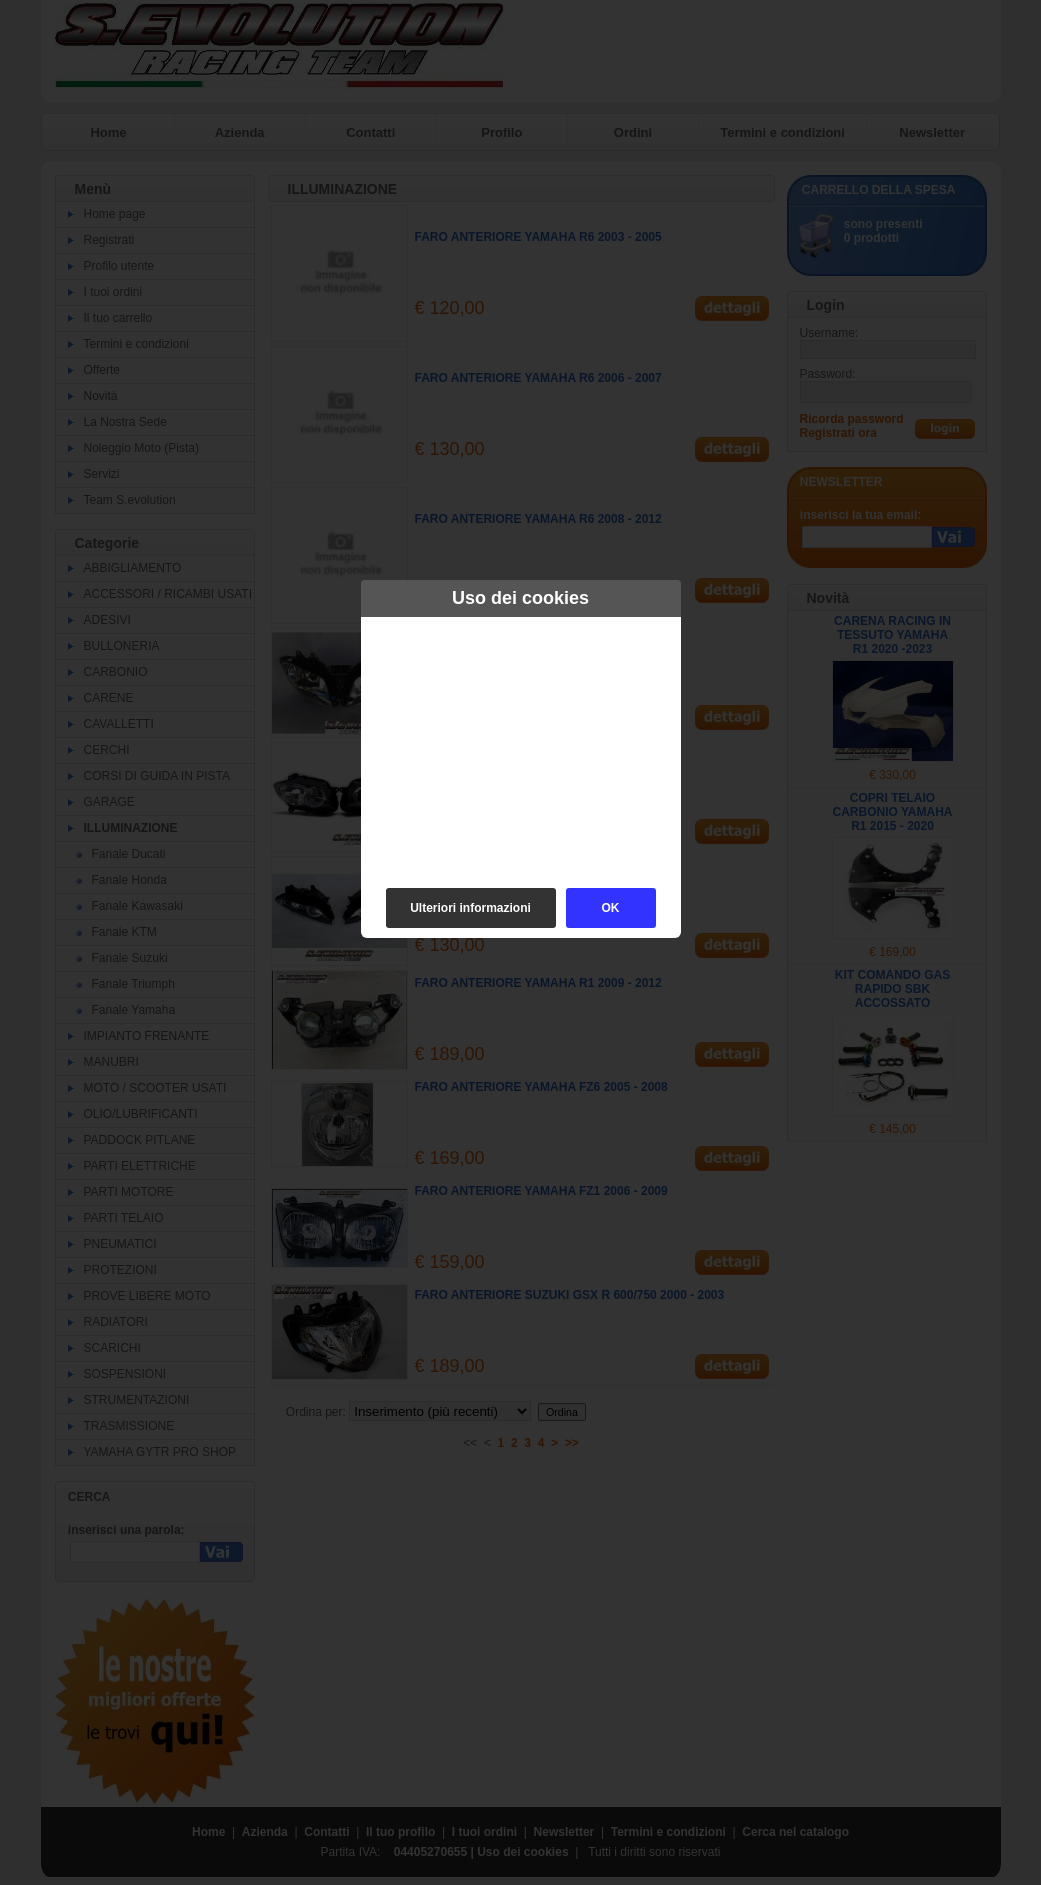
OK (611, 908)
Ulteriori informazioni (470, 908)
